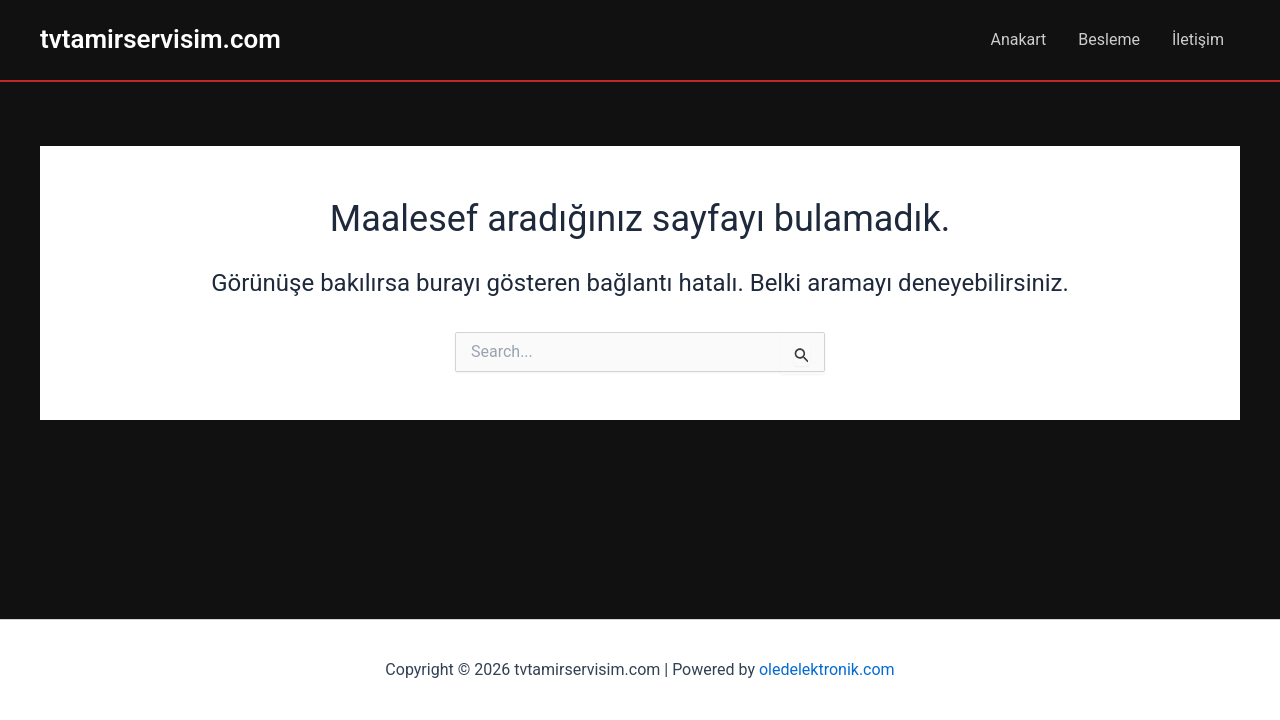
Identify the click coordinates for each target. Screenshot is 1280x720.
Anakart (1019, 39)
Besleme (1109, 39)
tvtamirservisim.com (160, 39)
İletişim (1198, 39)
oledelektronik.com (827, 669)
